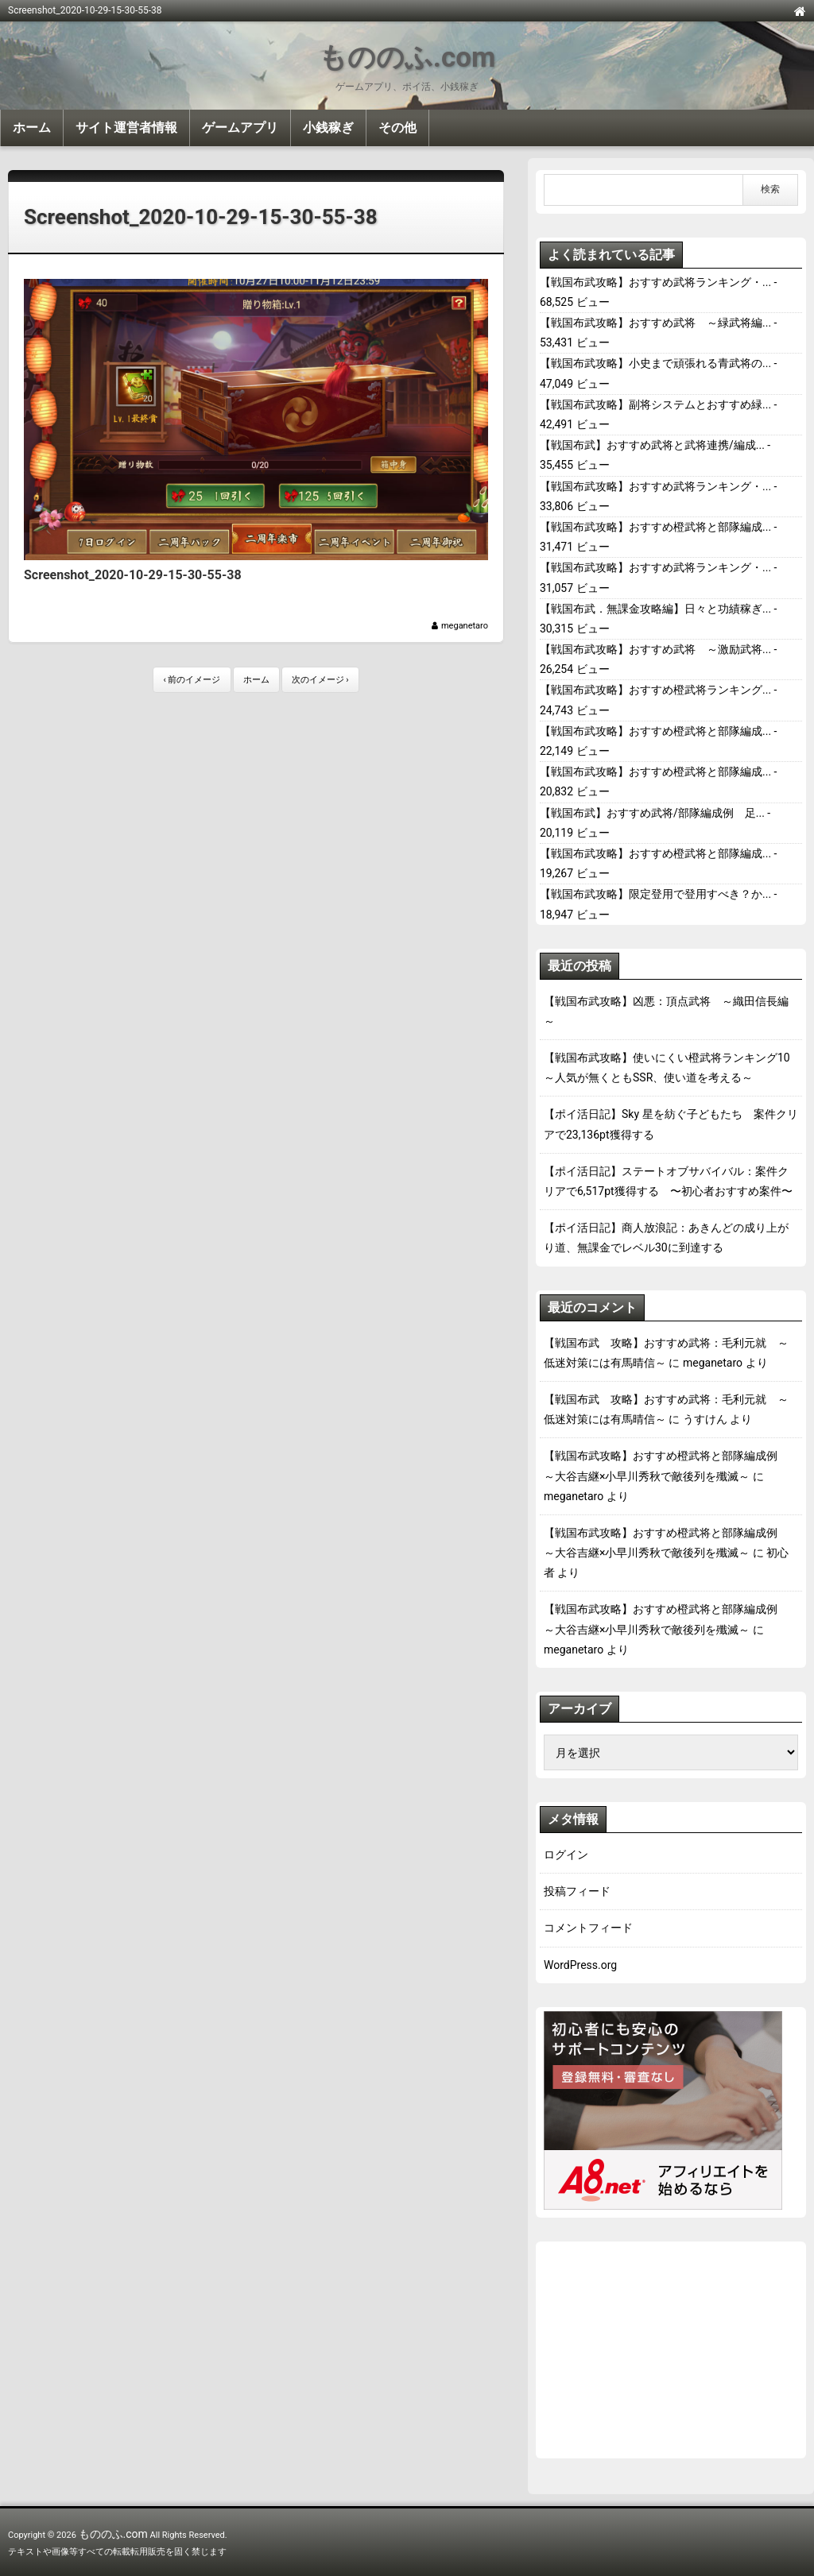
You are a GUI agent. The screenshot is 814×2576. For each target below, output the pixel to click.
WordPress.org (580, 1965)
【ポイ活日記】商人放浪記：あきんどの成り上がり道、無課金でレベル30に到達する (666, 1237)
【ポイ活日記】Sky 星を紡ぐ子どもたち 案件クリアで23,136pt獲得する (671, 1124)
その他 (397, 127)
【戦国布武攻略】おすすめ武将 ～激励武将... (655, 649)
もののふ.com (407, 57)
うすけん (705, 1419)
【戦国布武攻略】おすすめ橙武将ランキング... (655, 689)
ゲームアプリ (240, 127)
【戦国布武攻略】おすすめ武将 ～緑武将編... (655, 322)
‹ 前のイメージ (191, 680)
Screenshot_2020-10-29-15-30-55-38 (201, 217)
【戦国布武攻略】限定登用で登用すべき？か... (655, 894)
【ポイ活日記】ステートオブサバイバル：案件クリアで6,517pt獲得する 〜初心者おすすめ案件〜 (668, 1181)
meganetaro (464, 626)
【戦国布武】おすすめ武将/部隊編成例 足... (652, 812)
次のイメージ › (320, 680)
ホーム (32, 127)
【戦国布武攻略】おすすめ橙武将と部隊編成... (655, 526)
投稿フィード (577, 1891)
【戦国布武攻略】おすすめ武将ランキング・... (655, 282)
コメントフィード (588, 1927)
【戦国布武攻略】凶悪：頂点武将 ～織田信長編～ (666, 1011)
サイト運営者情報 (126, 127)
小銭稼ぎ (328, 127)
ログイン (566, 1854)
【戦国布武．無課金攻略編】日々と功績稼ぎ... (655, 608)
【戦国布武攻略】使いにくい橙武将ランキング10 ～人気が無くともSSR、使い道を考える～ (671, 1067)
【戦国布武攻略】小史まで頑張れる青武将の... (655, 363)
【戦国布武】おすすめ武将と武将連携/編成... (652, 445)
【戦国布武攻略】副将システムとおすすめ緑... (655, 404)
